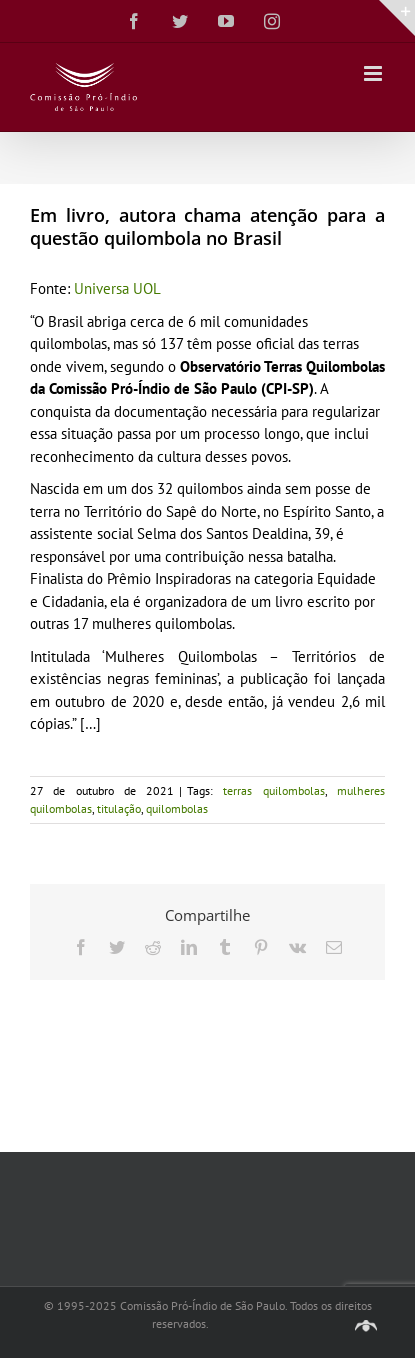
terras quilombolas (273, 790)
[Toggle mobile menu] (374, 73)
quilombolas (177, 808)
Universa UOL (117, 288)
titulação (119, 808)
